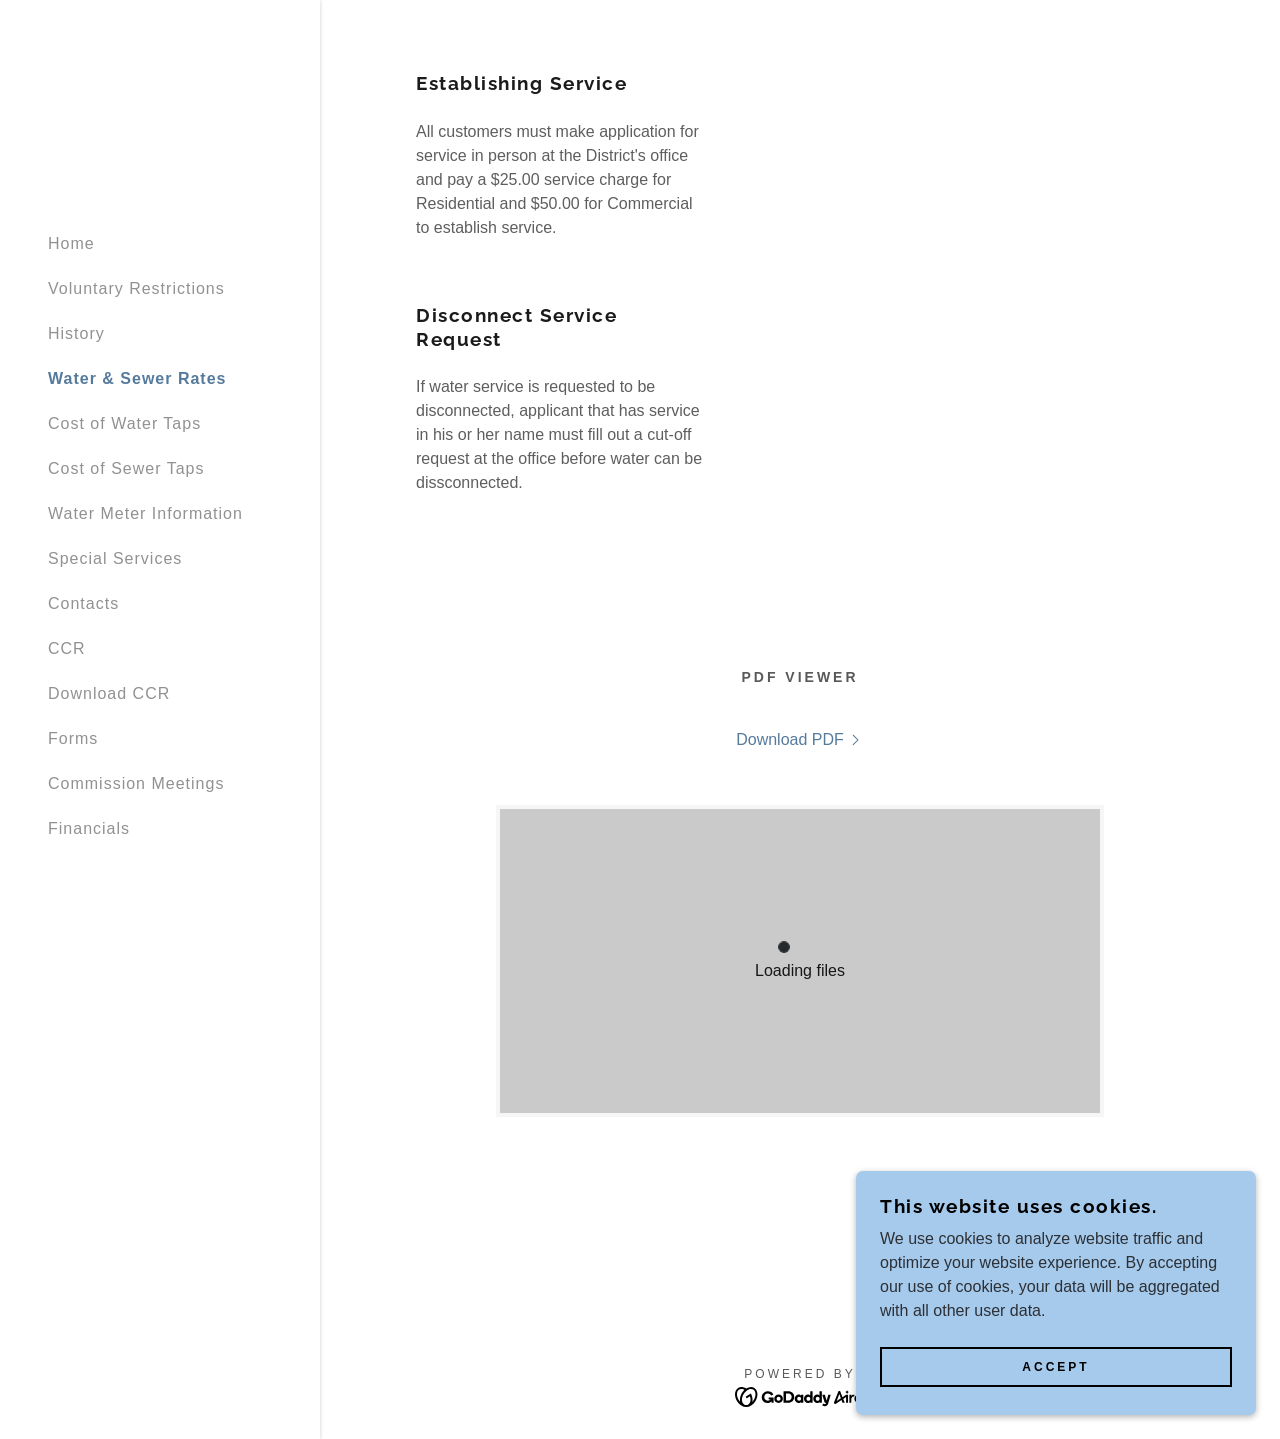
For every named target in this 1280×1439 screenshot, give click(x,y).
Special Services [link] (115, 558)
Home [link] (71, 243)
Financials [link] (89, 828)
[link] (800, 740)
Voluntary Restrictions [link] (136, 288)
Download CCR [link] (109, 693)
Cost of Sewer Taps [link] (126, 468)
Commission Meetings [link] (136, 783)
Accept (1055, 1367)
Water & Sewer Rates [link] (137, 378)
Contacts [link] (83, 603)
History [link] (76, 333)
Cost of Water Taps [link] (124, 423)
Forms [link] (73, 738)
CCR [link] (67, 648)
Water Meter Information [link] (145, 513)
